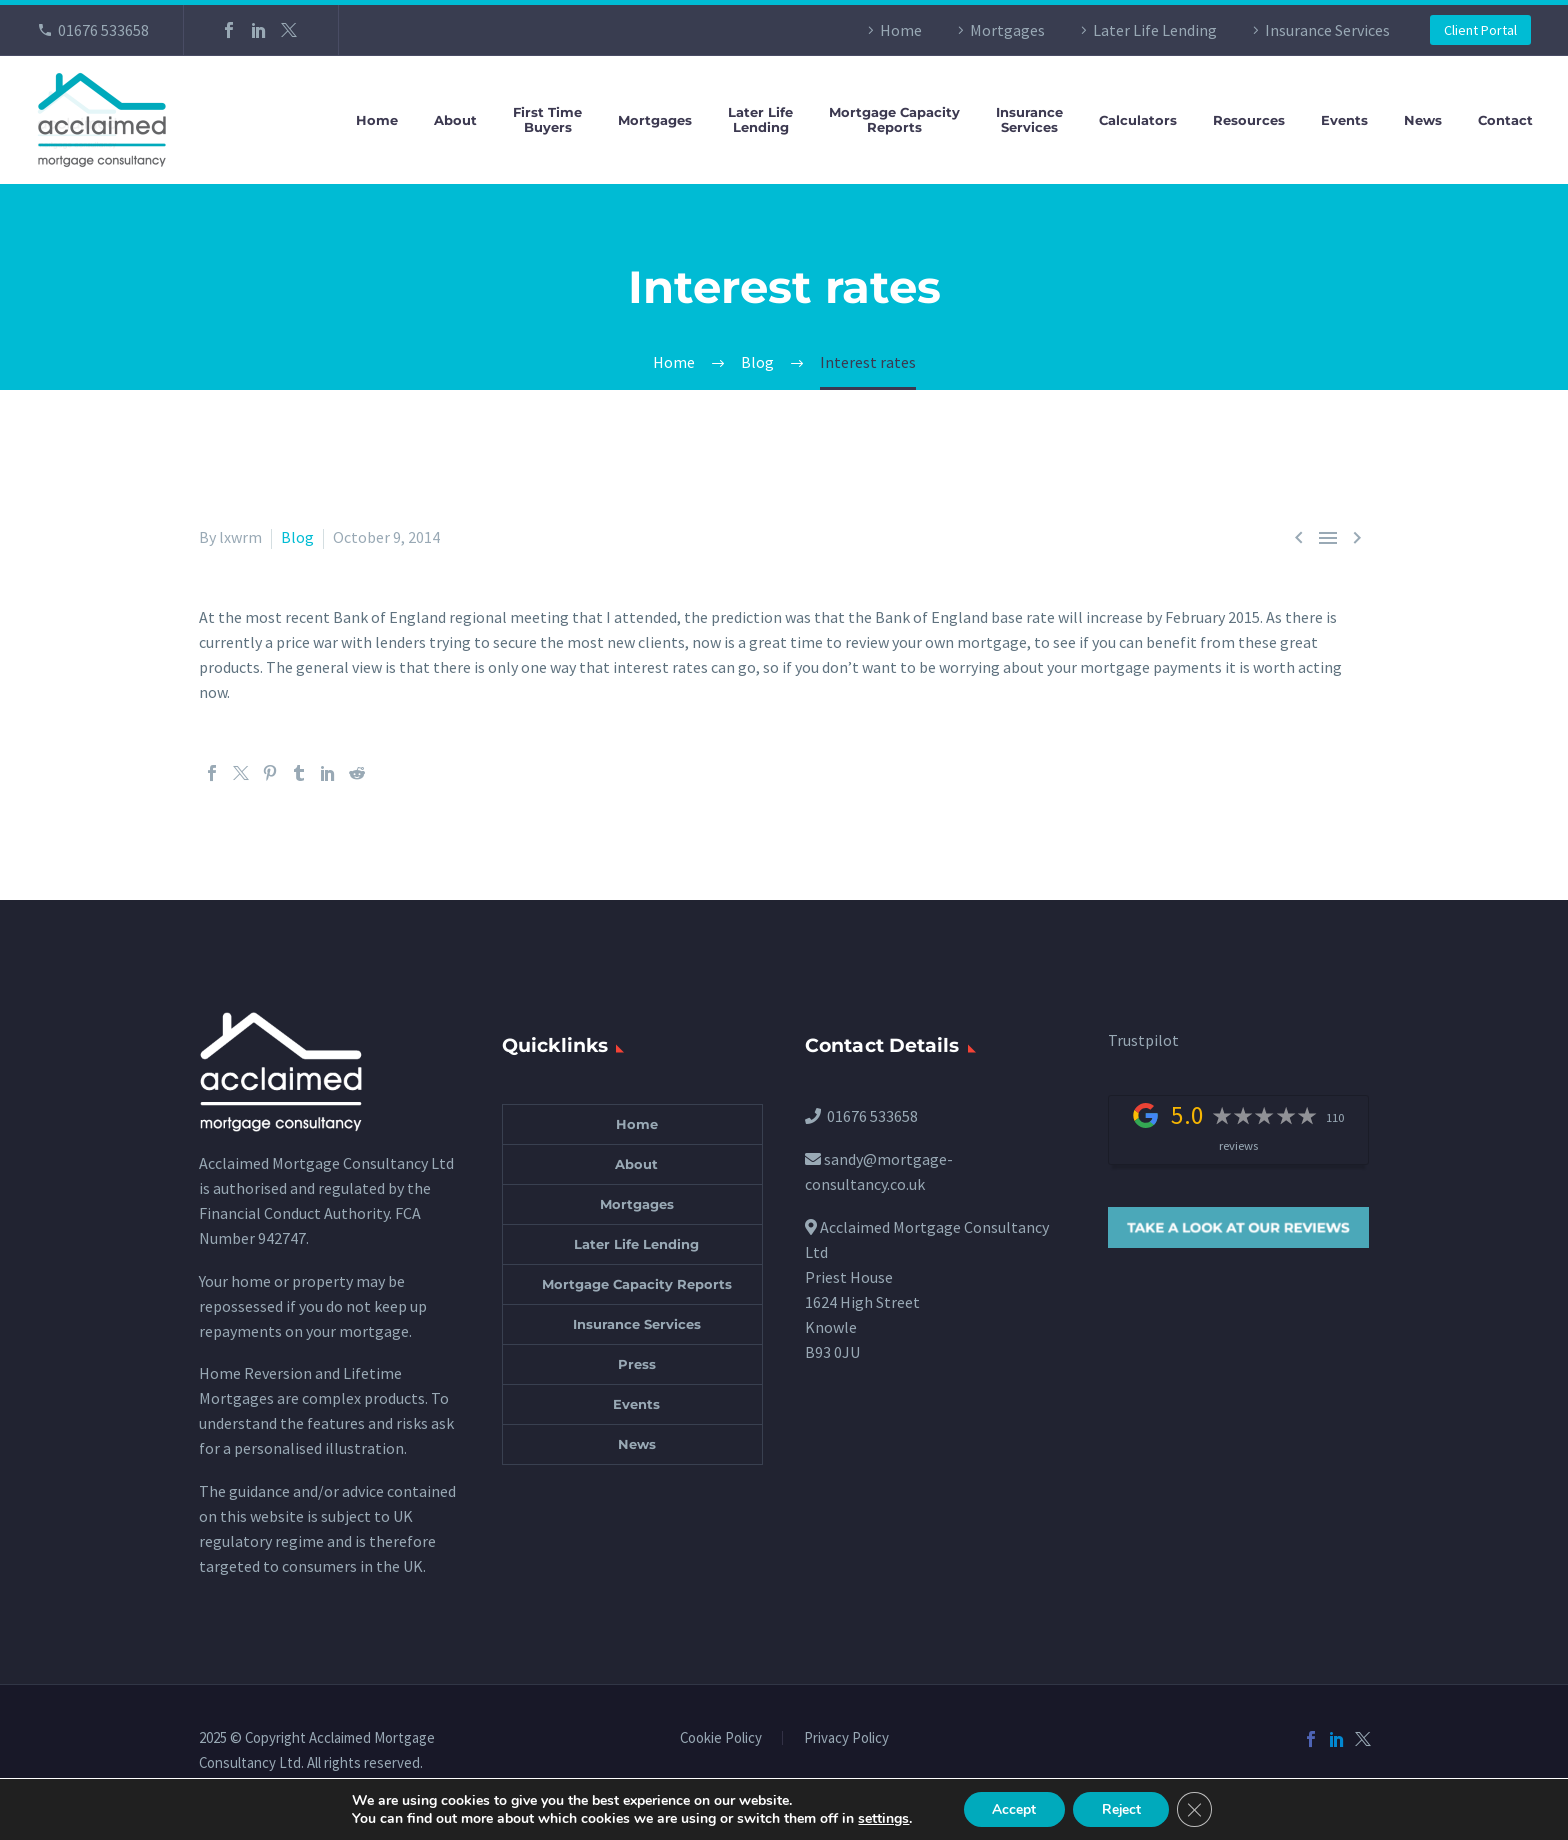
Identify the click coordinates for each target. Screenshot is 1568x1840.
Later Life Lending (1155, 30)
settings (879, 1818)
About (455, 120)
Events (1344, 120)
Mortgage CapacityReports (894, 120)
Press (637, 1364)
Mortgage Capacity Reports (637, 1284)
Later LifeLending (760, 120)
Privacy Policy (846, 1738)
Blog (297, 537)
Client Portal (1480, 30)
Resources (1249, 120)
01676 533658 (103, 30)
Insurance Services (1327, 30)
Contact (1505, 120)
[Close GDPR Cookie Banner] (1198, 1809)
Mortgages (1007, 30)
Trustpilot (1143, 1040)
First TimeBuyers (547, 120)
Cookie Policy (721, 1738)
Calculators (1138, 120)
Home (901, 30)
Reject (1122, 1808)
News (1423, 120)
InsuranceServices (1029, 120)
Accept (1012, 1808)
